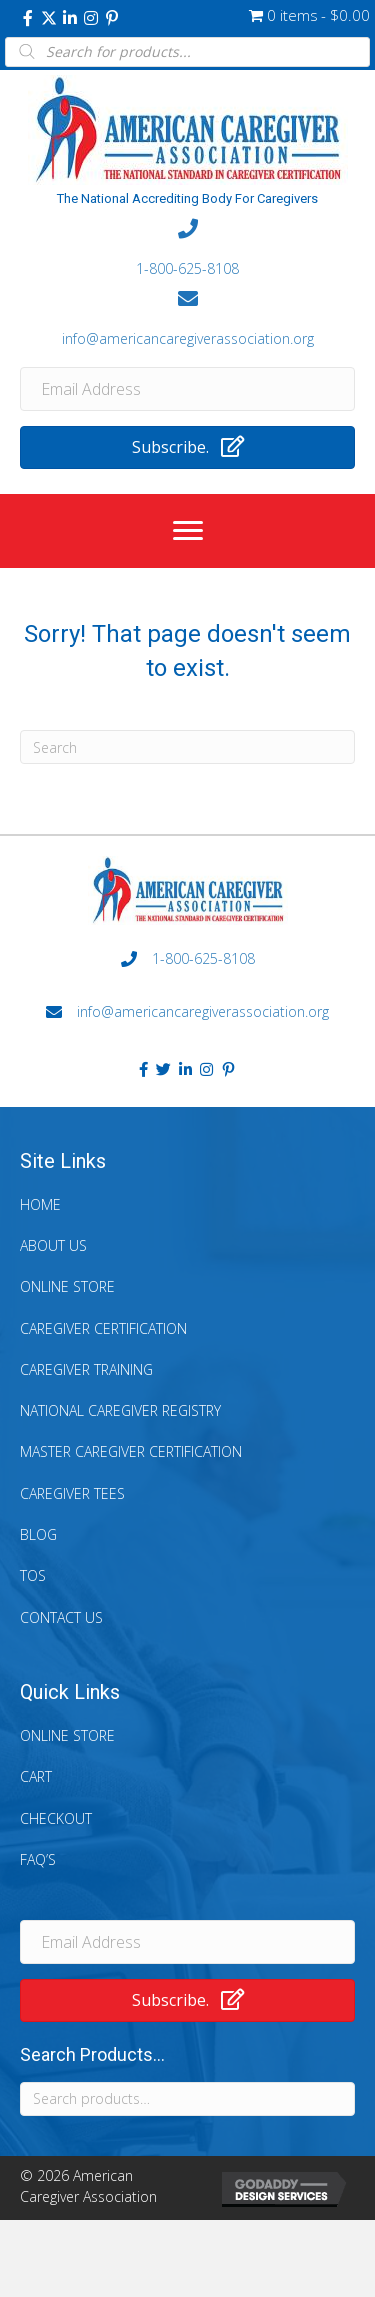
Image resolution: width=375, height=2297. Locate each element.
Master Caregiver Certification (131, 1451)
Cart (36, 1776)
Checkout (56, 1818)
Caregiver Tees (72, 1493)
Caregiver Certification (103, 1328)
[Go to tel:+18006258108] (187, 249)
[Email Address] (187, 389)
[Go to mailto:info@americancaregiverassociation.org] (187, 318)
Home (40, 1204)
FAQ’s (38, 1859)
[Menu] (188, 531)
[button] (28, 18)
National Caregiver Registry (120, 1410)
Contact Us (61, 1617)
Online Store (67, 1286)
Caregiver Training (86, 1369)
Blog (38, 1534)
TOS (33, 1575)
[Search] (187, 747)
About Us (53, 1245)
